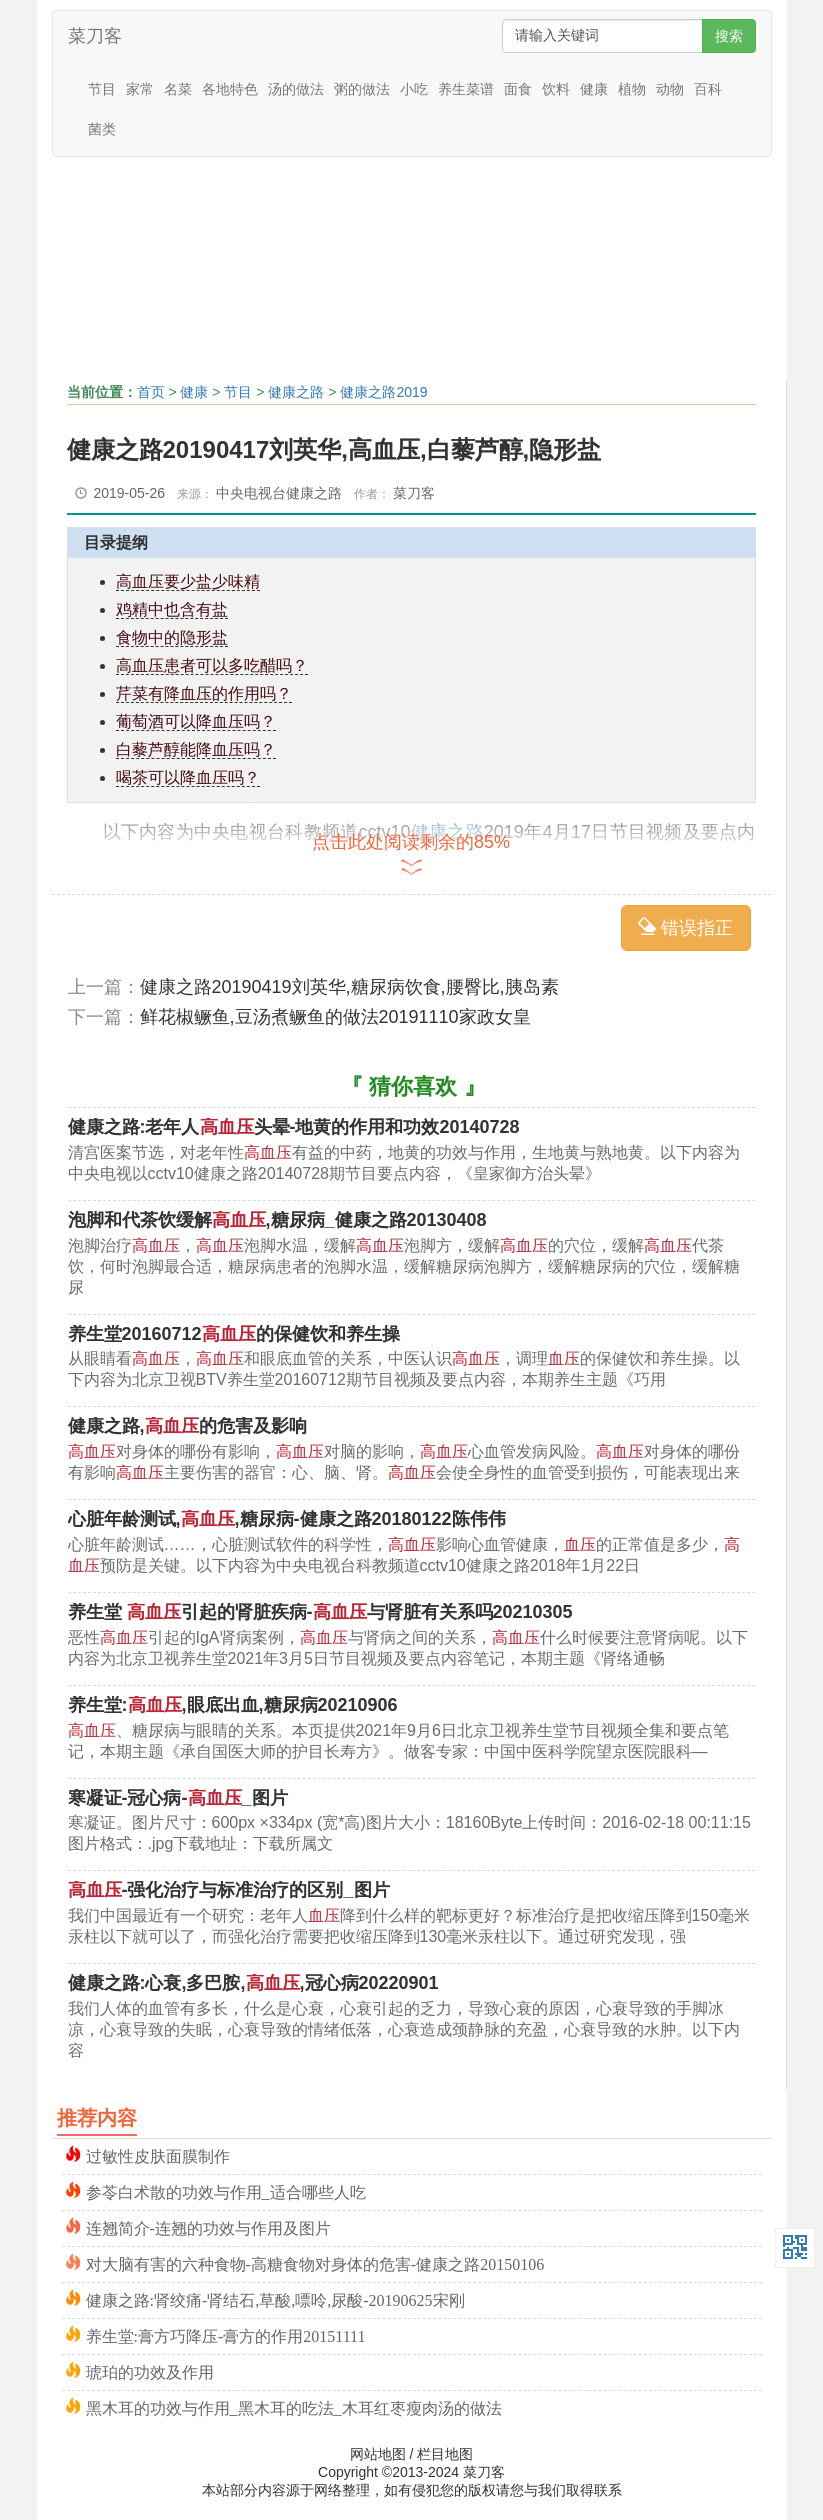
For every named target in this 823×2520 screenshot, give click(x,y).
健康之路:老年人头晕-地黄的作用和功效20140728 (294, 1127)
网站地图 (378, 2454)
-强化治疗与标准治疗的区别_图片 (229, 1890)
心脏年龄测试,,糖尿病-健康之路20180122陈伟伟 (287, 1519)
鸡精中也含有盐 (172, 609)
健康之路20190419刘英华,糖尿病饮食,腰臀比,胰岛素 (349, 987)
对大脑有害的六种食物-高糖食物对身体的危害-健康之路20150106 (315, 2262)
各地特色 (230, 89)
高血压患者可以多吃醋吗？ (212, 665)
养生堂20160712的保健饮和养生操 (234, 1334)
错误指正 (685, 927)
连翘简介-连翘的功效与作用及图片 (208, 2226)
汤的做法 (296, 89)
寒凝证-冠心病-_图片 (178, 1798)
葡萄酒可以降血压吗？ (196, 721)
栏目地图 (445, 2454)
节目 (102, 89)
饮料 (556, 89)
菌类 (102, 129)
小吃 (414, 89)
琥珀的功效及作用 (150, 2370)
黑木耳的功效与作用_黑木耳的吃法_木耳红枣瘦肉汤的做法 (294, 2406)
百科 (708, 89)
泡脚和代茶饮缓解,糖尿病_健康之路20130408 (277, 1220)
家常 (140, 89)
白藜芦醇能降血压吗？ (196, 749)
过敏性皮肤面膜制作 (158, 2154)
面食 (518, 89)
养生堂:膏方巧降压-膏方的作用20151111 (226, 2334)
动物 (670, 89)
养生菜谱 (466, 89)
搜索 (729, 36)
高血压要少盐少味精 (188, 581)
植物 (632, 89)
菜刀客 (95, 36)
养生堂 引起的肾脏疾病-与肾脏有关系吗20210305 (320, 1612)
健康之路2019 (383, 392)
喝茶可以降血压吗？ (188, 777)
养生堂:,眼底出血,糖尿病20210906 (233, 1705)
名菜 (178, 89)
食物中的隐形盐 (172, 637)
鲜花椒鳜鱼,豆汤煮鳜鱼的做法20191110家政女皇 (335, 1017)
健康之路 (296, 392)
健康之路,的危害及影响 (187, 1426)
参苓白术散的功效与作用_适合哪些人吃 (226, 2190)
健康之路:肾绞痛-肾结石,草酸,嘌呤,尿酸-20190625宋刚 (275, 2298)
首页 (151, 392)
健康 (594, 89)
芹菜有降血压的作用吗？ (204, 693)
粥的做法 (362, 89)
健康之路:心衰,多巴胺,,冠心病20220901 (253, 1983)
